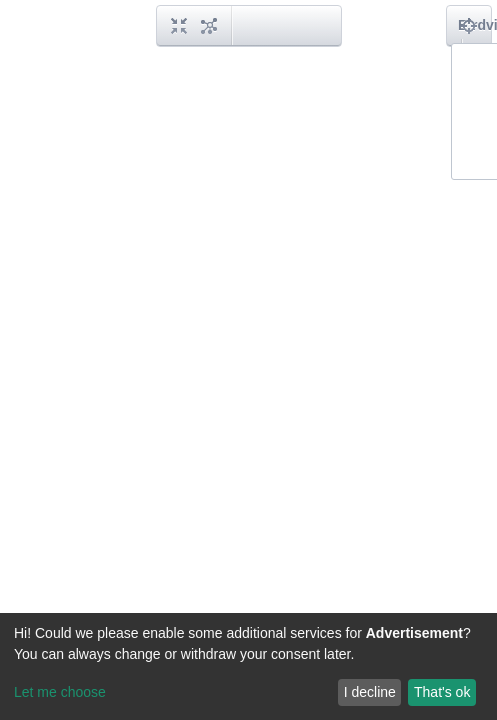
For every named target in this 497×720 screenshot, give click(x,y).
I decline (370, 692)
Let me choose (60, 692)
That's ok (442, 692)
